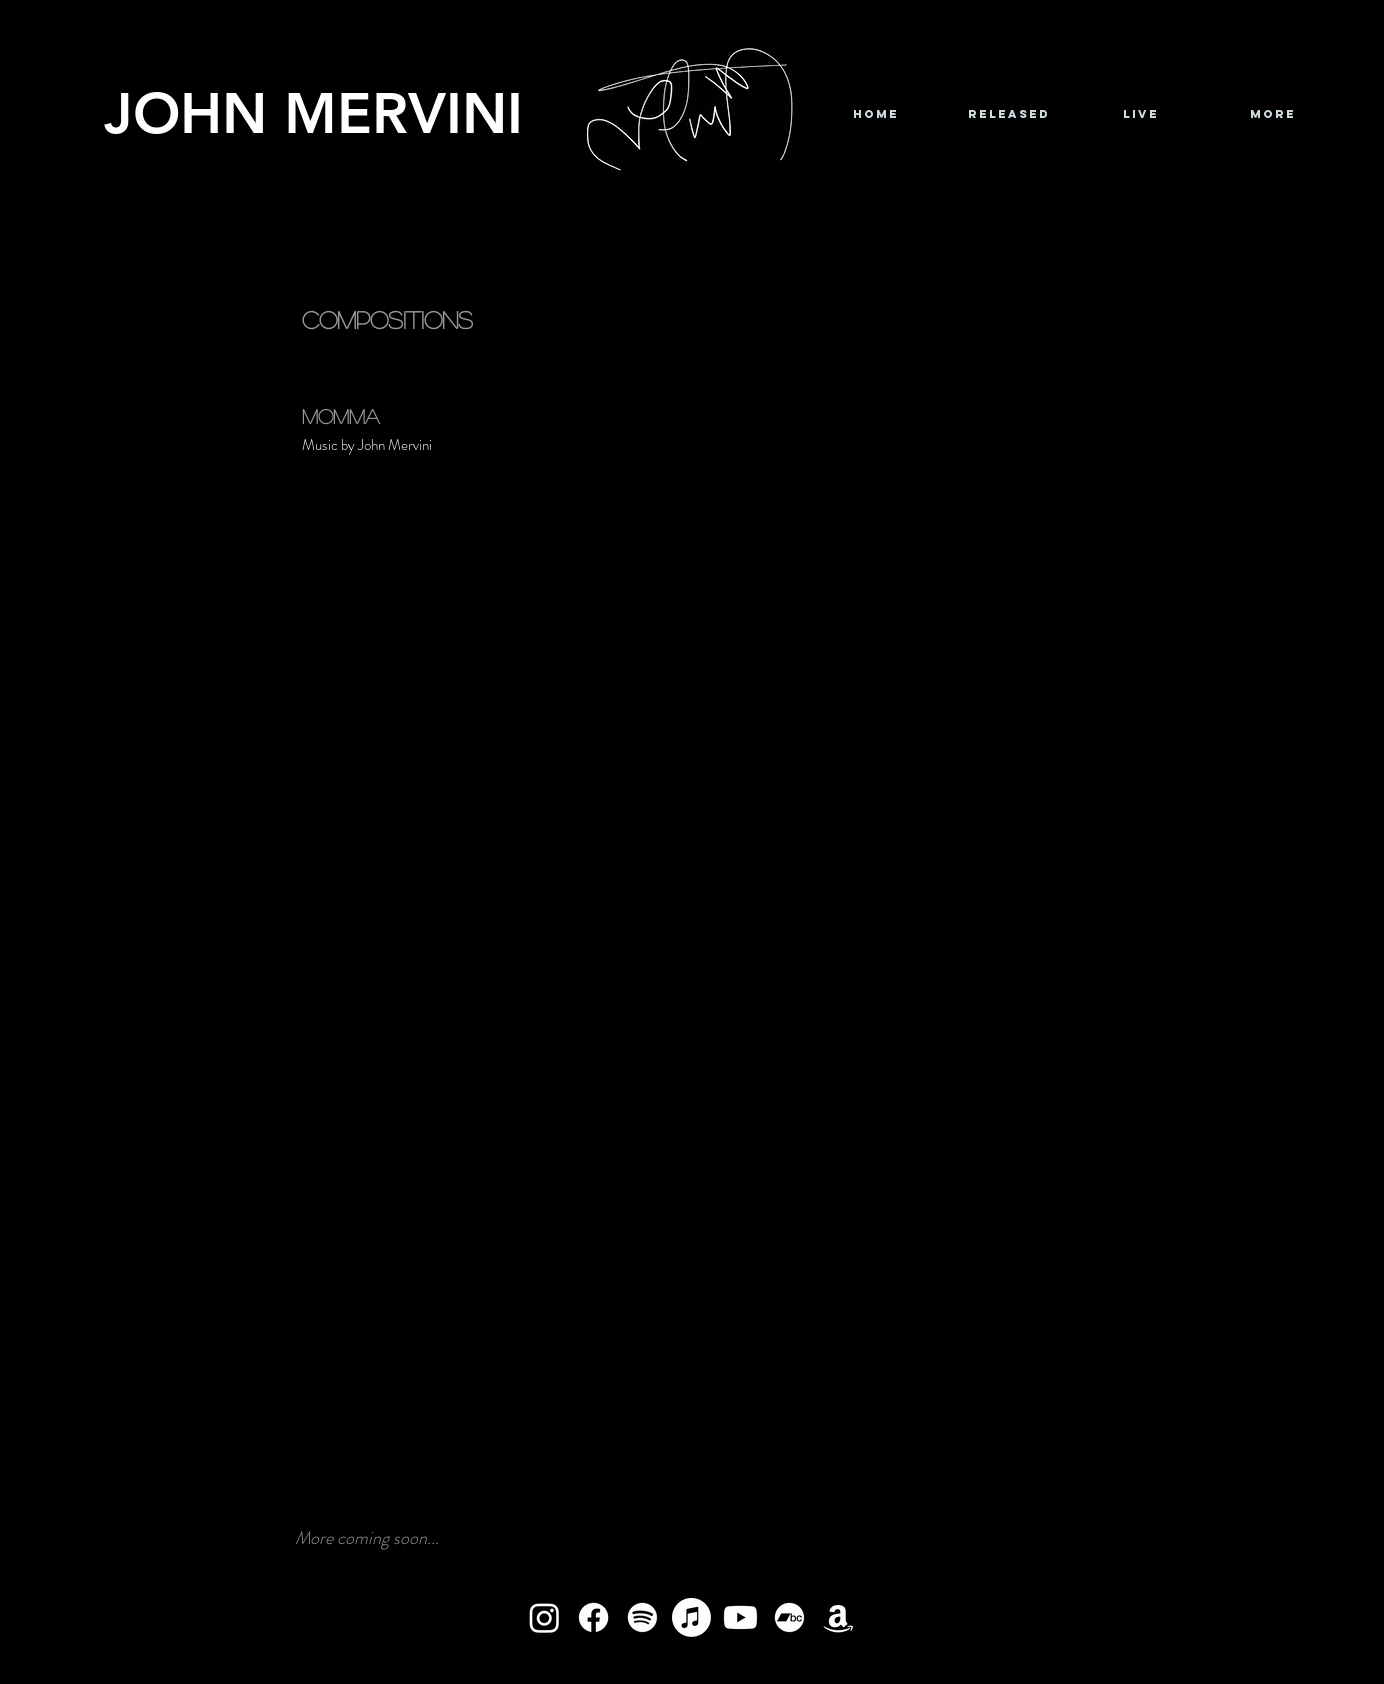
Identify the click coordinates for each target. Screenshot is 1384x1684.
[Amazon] (838, 1617)
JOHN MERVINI (313, 112)
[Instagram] (544, 1617)
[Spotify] (642, 1617)
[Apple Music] (691, 1617)
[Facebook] (593, 1617)
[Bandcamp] (789, 1617)
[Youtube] (740, 1617)
